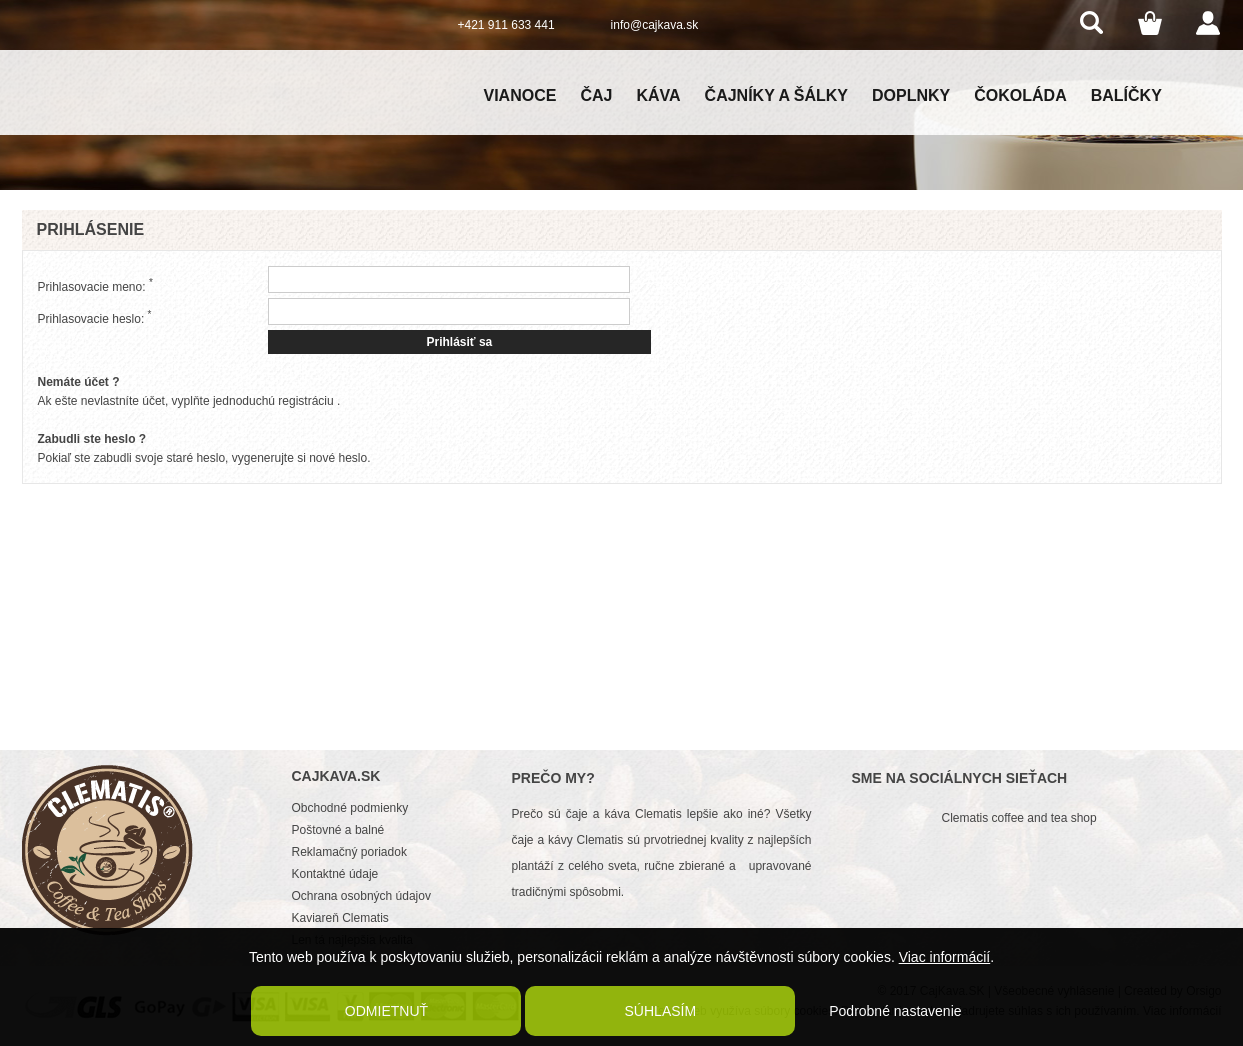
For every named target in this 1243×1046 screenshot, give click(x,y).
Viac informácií (945, 957)
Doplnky (911, 95)
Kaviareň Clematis (340, 918)
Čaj (596, 95)
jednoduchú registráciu (273, 401)
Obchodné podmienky (350, 808)
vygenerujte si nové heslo (299, 458)
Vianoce (520, 95)
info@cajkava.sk (655, 25)
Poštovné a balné (338, 830)
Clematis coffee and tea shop (1019, 818)
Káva (658, 95)
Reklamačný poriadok (349, 852)
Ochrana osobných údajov (361, 896)
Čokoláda (1020, 95)
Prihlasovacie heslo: (95, 317)
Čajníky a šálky (776, 95)
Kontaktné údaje (335, 874)
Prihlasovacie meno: (95, 285)
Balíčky (1126, 95)
